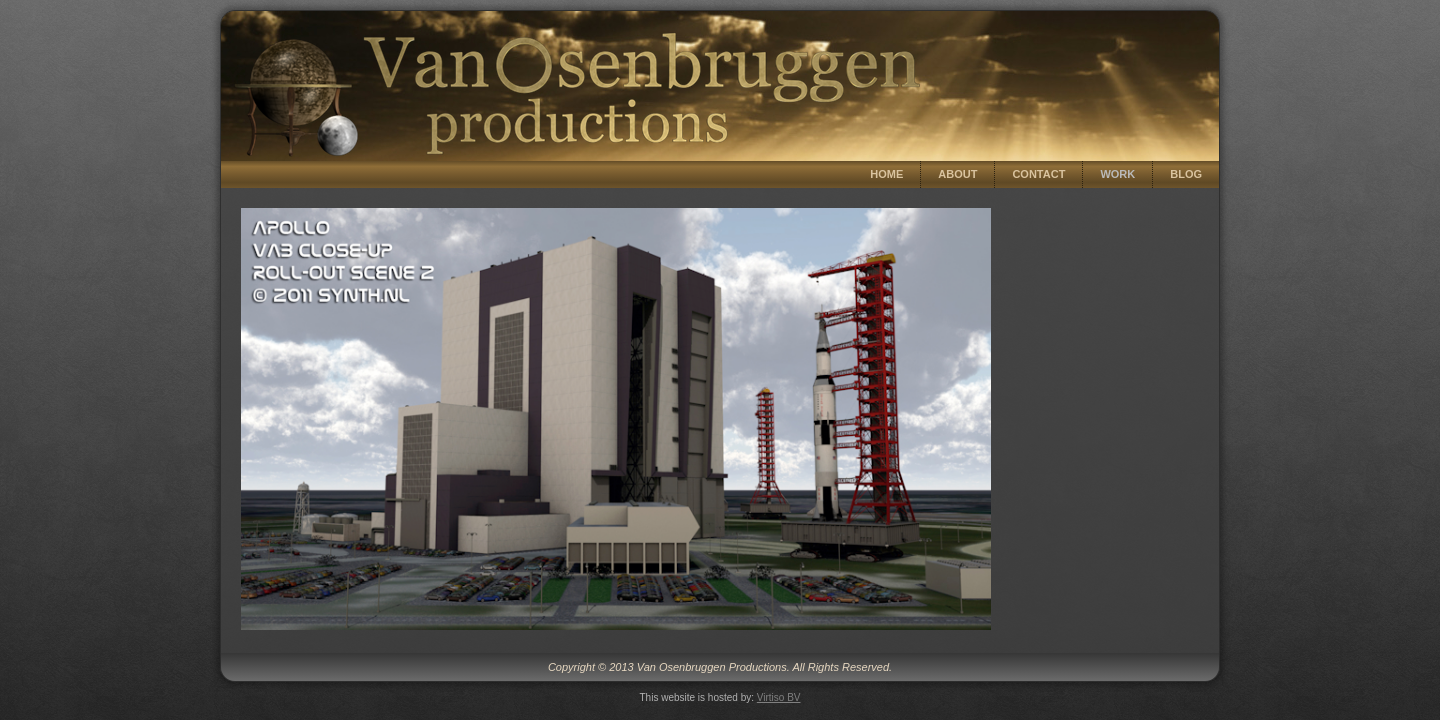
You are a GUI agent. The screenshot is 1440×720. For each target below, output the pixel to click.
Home (886, 174)
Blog (1186, 174)
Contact (1038, 174)
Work (1117, 174)
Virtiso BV (779, 697)
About (957, 174)
